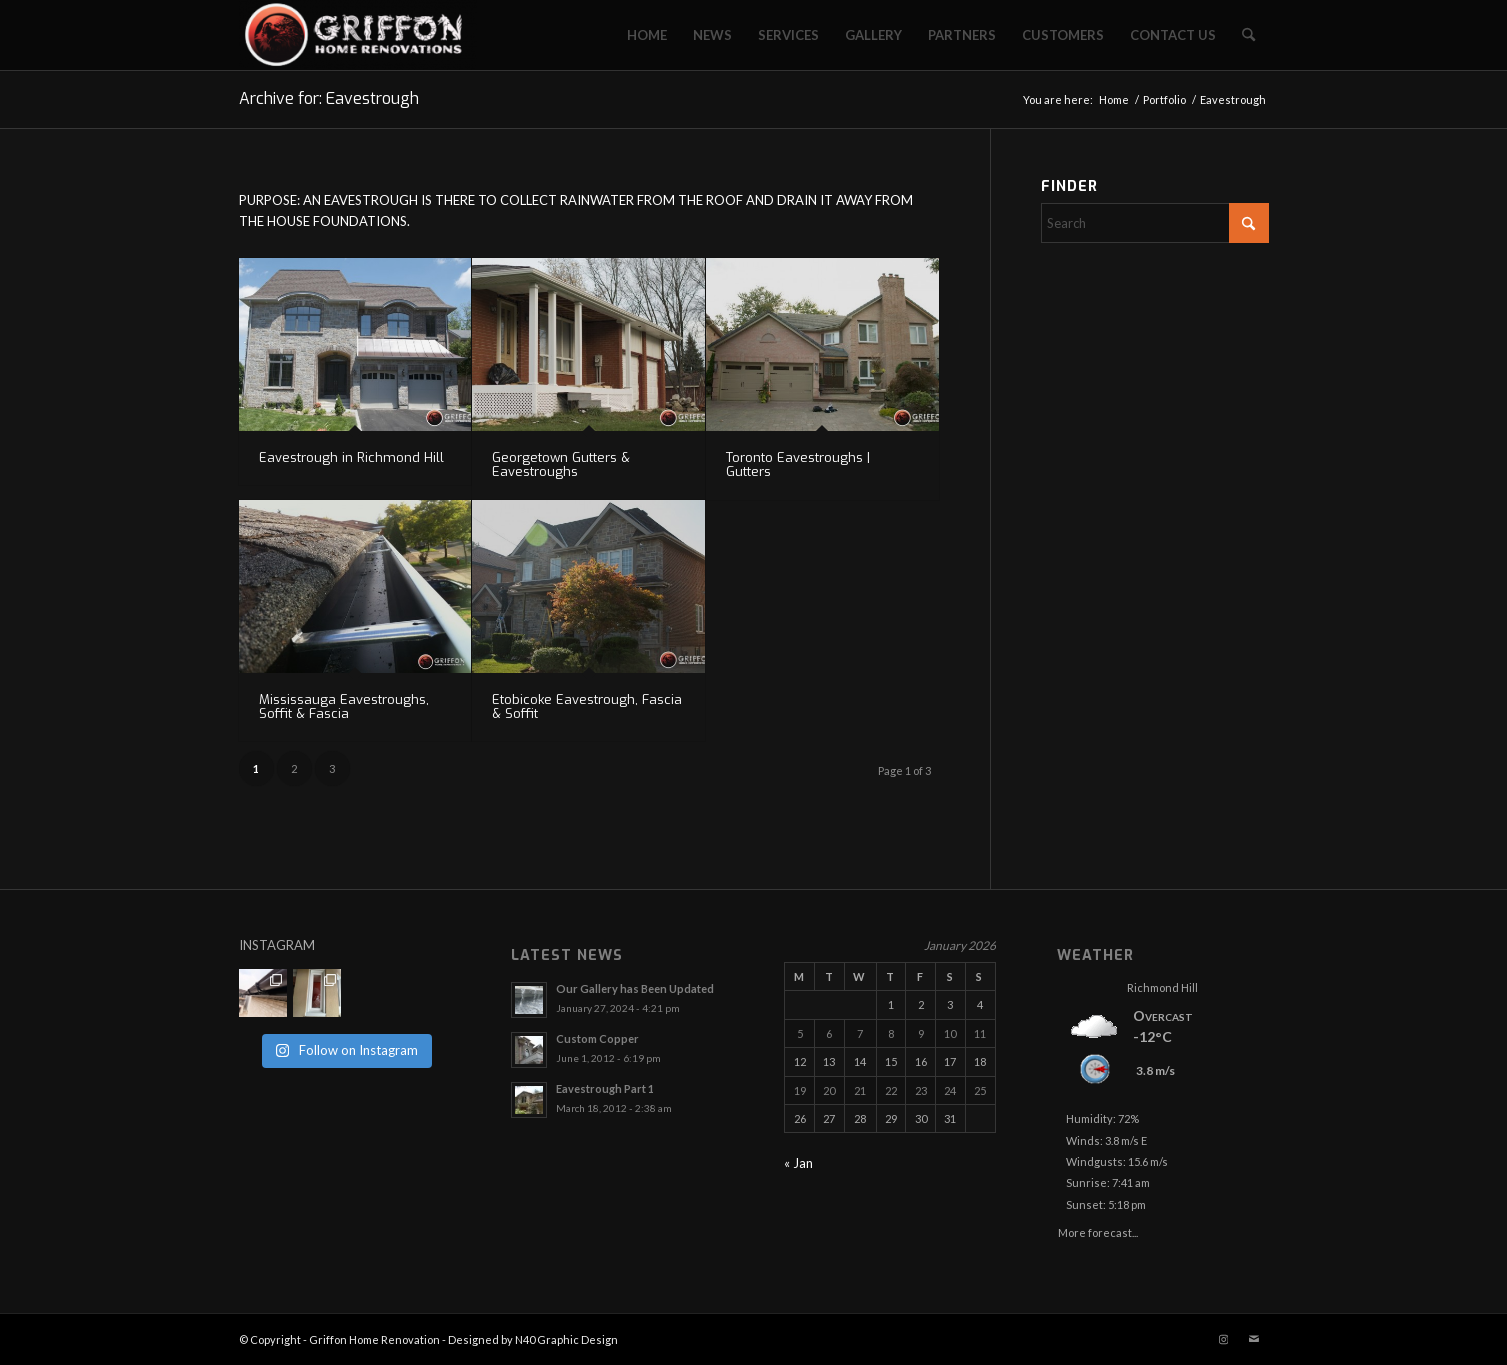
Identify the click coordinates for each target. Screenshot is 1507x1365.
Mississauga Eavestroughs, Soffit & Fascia (344, 706)
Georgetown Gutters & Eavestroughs (561, 464)
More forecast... (1098, 1229)
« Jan (798, 1163)
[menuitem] (647, 35)
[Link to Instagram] (1224, 1339)
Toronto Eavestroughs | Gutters (798, 464)
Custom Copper (597, 1038)
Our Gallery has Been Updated (635, 988)
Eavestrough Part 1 (605, 1088)
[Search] (1248, 35)
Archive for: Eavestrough (329, 98)
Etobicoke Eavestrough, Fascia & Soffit (587, 706)
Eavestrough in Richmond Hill (351, 457)
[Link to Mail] (1254, 1339)
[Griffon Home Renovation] (358, 35)
